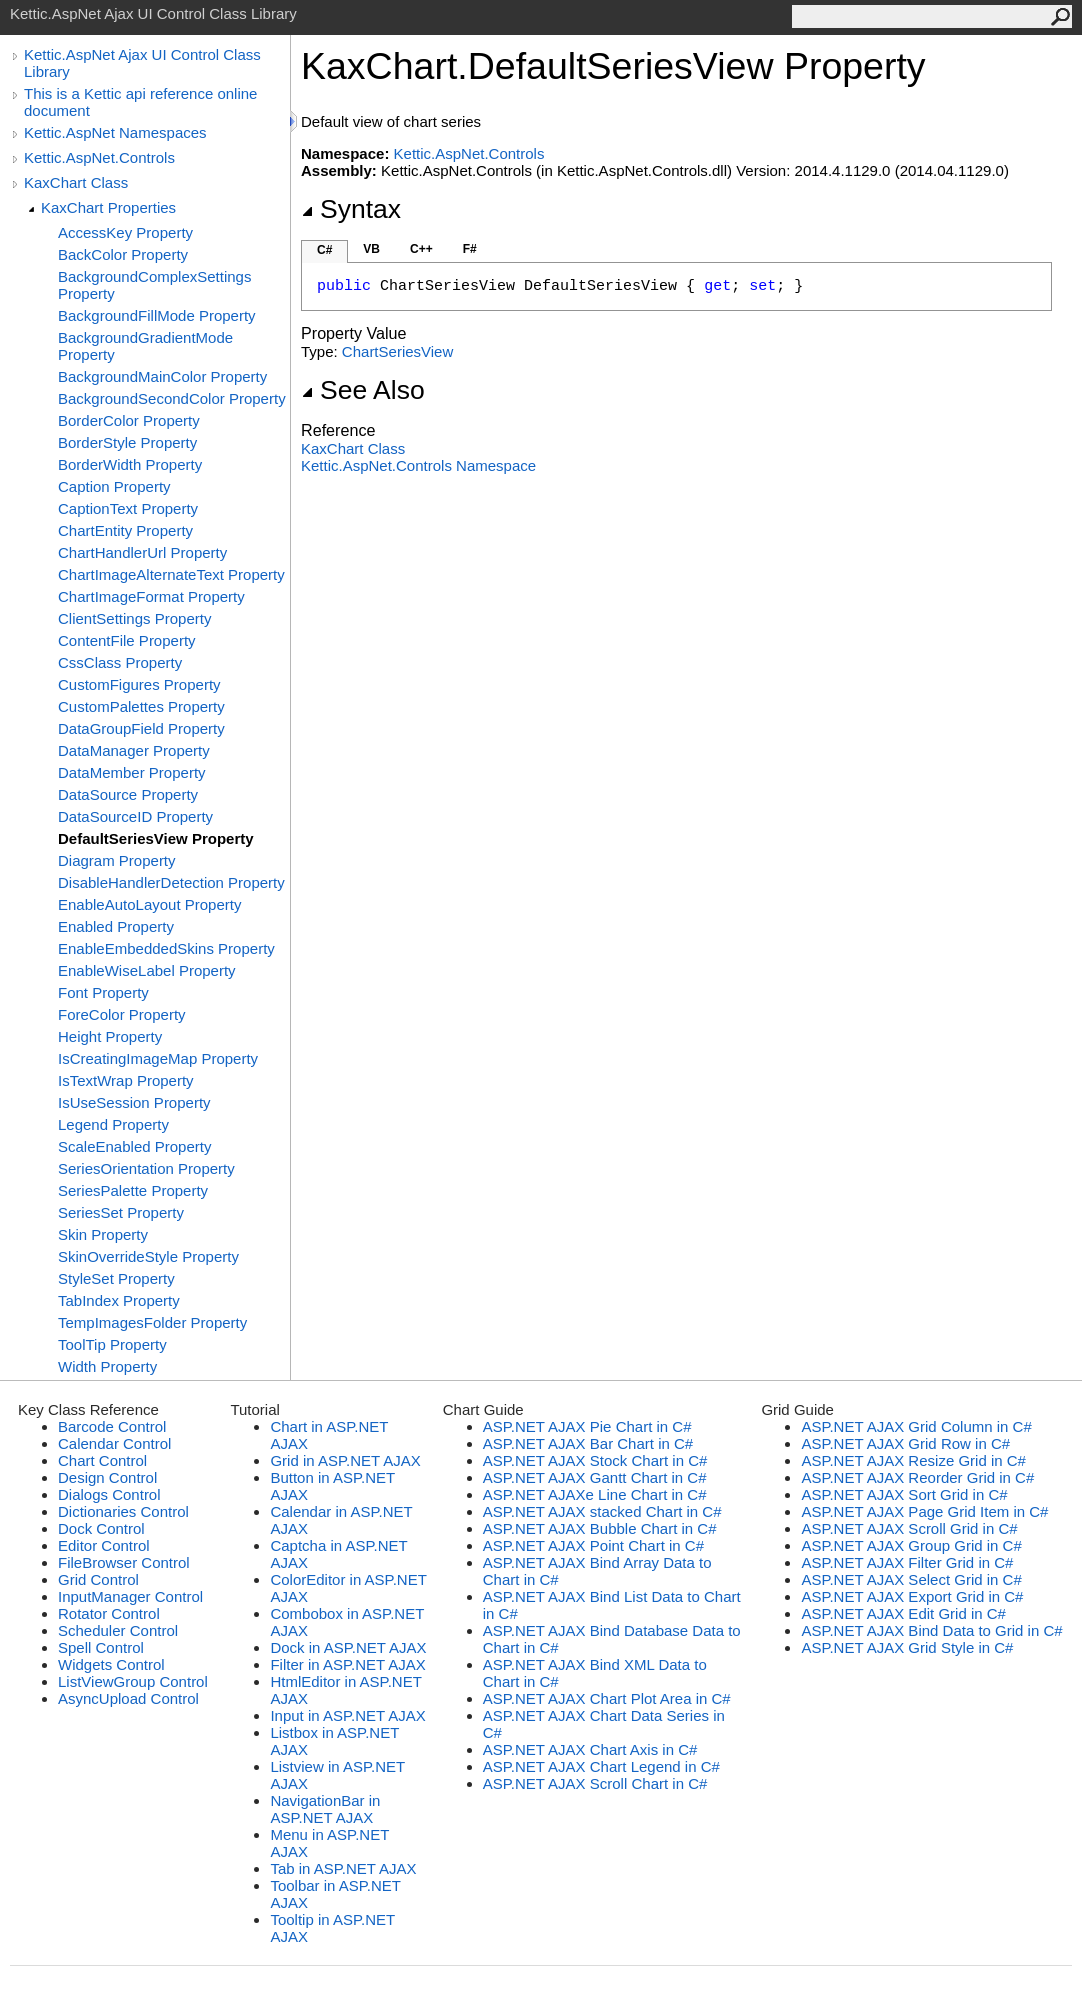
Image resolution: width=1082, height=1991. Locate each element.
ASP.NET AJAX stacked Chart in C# (602, 1511)
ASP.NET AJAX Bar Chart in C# (588, 1443)
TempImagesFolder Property (152, 1322)
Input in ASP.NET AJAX (347, 1715)
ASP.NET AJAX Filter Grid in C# (907, 1562)
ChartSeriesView (397, 351)
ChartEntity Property (125, 530)
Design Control (107, 1477)
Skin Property (103, 1234)
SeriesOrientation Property (146, 1168)
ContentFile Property (127, 640)
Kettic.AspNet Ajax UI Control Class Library (142, 63)
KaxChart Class (76, 182)
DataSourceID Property (135, 816)
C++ (421, 249)
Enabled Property (116, 926)
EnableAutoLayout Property (149, 904)
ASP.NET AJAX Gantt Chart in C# (595, 1477)
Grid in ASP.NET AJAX (345, 1460)
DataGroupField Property (141, 728)
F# (470, 249)
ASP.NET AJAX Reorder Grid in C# (917, 1477)
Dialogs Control (109, 1494)
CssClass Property (120, 662)
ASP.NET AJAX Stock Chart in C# (595, 1460)
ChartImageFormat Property (151, 596)
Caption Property (114, 486)
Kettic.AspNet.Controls (99, 157)
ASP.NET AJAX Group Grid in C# (911, 1545)
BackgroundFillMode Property (157, 315)
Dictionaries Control (123, 1511)
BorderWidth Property (130, 464)
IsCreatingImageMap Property (158, 1058)
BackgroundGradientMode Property (145, 346)
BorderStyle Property (127, 442)
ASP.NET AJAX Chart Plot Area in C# (607, 1698)
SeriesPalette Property (133, 1190)
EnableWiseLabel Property (147, 970)
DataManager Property (134, 750)
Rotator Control (109, 1613)
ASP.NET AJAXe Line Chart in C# (595, 1494)
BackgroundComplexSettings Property (154, 285)
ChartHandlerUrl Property (142, 552)
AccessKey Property (125, 232)
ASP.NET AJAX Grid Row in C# (905, 1443)
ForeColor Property (122, 1014)
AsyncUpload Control (128, 1698)
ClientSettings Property (134, 618)
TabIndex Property (119, 1300)
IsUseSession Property (134, 1102)
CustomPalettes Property (141, 706)
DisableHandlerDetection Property (171, 882)
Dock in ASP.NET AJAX (348, 1647)
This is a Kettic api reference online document (140, 102)
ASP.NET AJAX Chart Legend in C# (601, 1766)
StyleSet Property (116, 1278)
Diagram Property (117, 860)
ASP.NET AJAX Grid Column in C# (916, 1426)
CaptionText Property (128, 508)
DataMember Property (132, 772)
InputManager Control (130, 1596)
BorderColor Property (129, 420)
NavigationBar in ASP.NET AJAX (325, 1809)
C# (324, 250)
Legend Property (113, 1124)
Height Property (110, 1036)
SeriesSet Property (121, 1212)
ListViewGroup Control (133, 1681)
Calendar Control (114, 1443)
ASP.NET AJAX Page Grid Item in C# (924, 1511)
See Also (363, 390)
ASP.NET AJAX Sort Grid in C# (904, 1494)
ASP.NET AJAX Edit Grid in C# (903, 1613)
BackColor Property (123, 254)
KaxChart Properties (108, 207)
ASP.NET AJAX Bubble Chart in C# (600, 1528)
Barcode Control (112, 1426)
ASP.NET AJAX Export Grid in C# (912, 1596)
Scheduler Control (118, 1630)
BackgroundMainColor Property (162, 376)
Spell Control (101, 1647)
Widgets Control (111, 1664)
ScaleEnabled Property (134, 1146)
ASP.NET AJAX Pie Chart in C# (587, 1426)
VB (371, 249)
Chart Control (102, 1460)
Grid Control (98, 1579)
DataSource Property (128, 794)
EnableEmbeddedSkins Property (166, 948)
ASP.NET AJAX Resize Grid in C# (913, 1460)
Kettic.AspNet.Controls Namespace (418, 465)
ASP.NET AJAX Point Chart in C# (593, 1545)
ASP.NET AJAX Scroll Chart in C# (595, 1783)
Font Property (103, 992)
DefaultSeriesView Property (156, 838)
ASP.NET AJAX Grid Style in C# (907, 1647)
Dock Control (101, 1528)
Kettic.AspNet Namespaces (115, 132)
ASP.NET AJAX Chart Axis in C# (590, 1749)
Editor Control (104, 1545)
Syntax (351, 209)
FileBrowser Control (124, 1562)
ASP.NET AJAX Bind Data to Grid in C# (931, 1630)
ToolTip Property (112, 1344)
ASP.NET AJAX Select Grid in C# (911, 1579)
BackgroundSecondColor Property (172, 398)
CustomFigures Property (139, 684)
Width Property (107, 1366)
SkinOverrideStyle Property (148, 1256)
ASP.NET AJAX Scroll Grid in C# (909, 1528)
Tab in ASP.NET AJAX (343, 1868)
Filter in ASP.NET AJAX (347, 1664)
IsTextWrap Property (126, 1080)
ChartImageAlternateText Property (171, 574)
